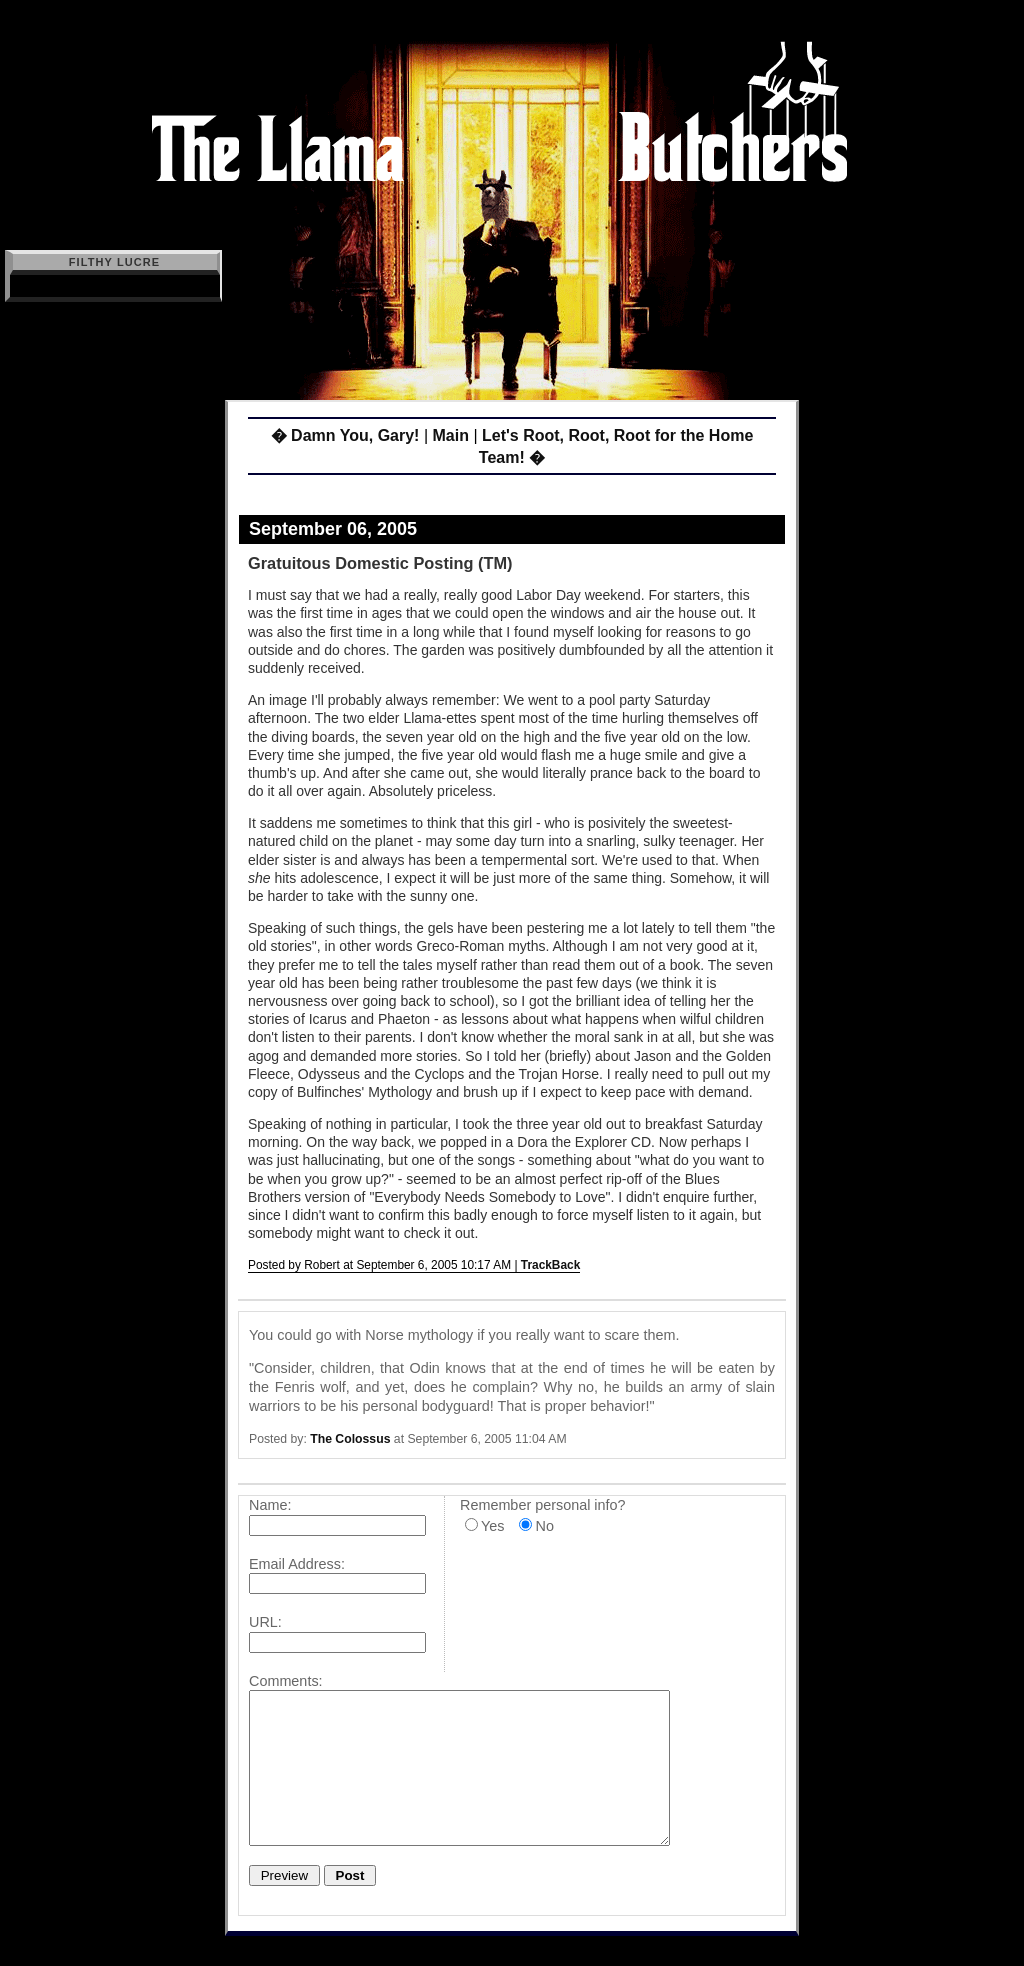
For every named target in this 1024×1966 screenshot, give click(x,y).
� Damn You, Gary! (345, 435)
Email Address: (297, 1564)
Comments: (286, 1681)
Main (450, 435)
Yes (492, 1526)
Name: (270, 1505)
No (544, 1526)
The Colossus (350, 1439)
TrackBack (551, 1265)
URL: (265, 1622)
